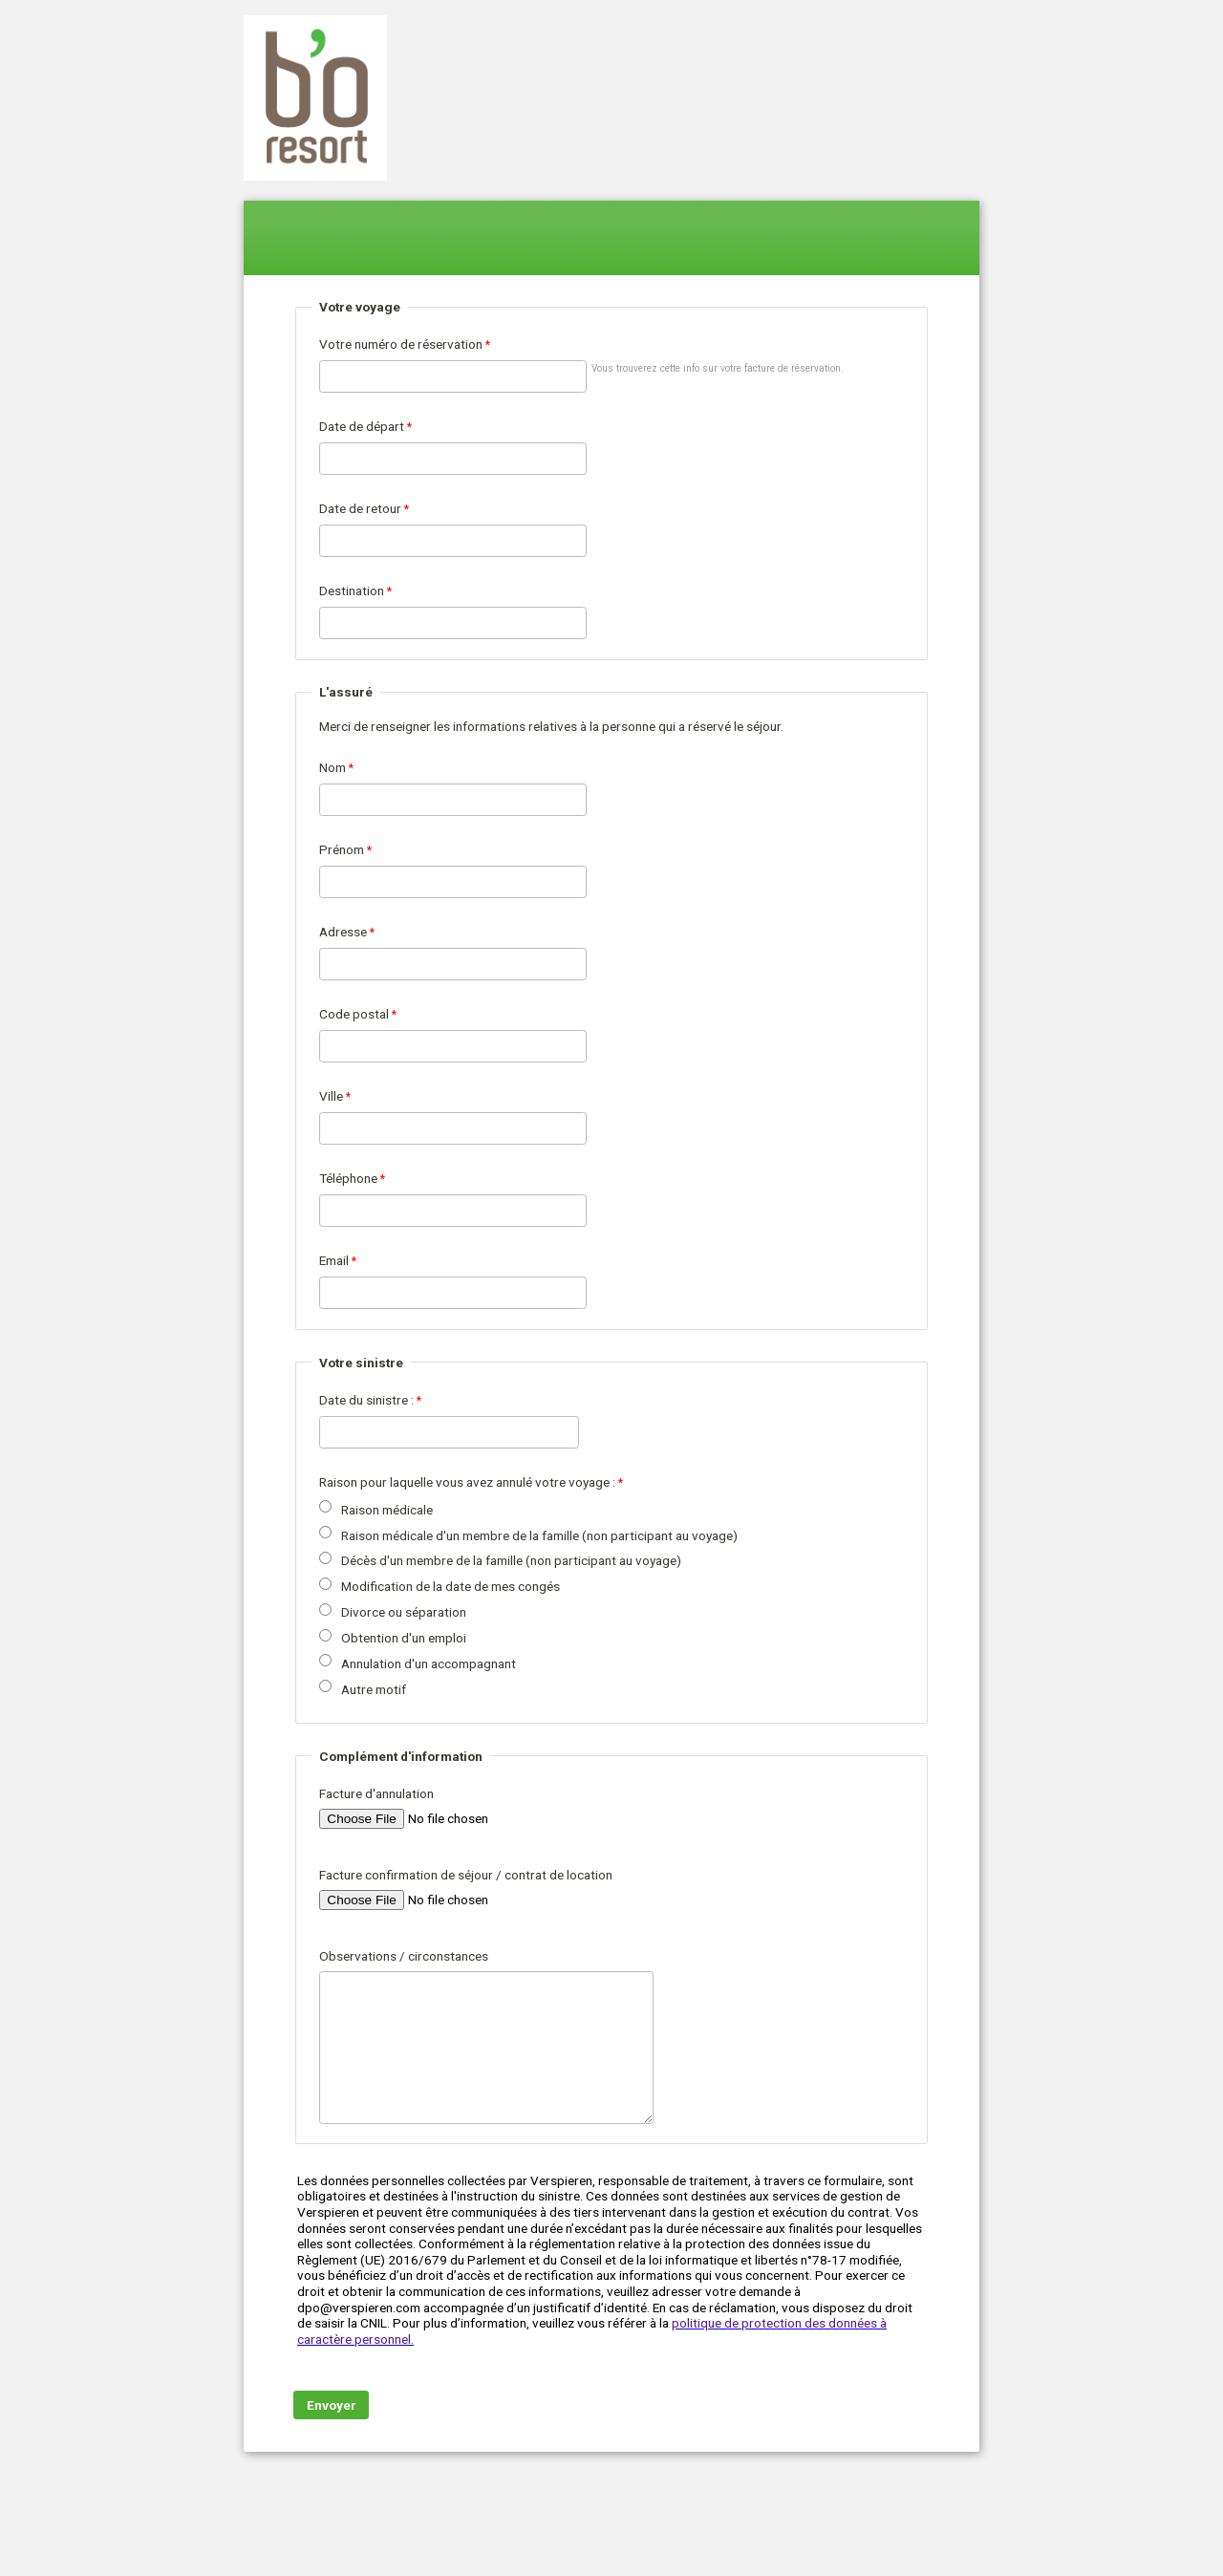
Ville (331, 1096)
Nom (332, 767)
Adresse (343, 931)
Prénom (341, 849)
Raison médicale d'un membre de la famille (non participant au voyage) (539, 1535)
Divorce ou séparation (403, 1612)
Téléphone (348, 1178)
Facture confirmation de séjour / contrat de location (465, 1874)
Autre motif (373, 1689)
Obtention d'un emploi (403, 1637)
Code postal (354, 1013)
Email (334, 1260)
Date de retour (360, 508)
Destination (351, 590)
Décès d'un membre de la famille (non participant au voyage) (511, 1560)
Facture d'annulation (376, 1793)
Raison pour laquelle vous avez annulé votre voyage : (467, 1482)
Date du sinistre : (366, 1399)
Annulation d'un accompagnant (428, 1663)
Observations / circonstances (403, 1956)
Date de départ (361, 426)
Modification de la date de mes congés (450, 1586)
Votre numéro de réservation (401, 344)
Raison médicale (387, 1509)
